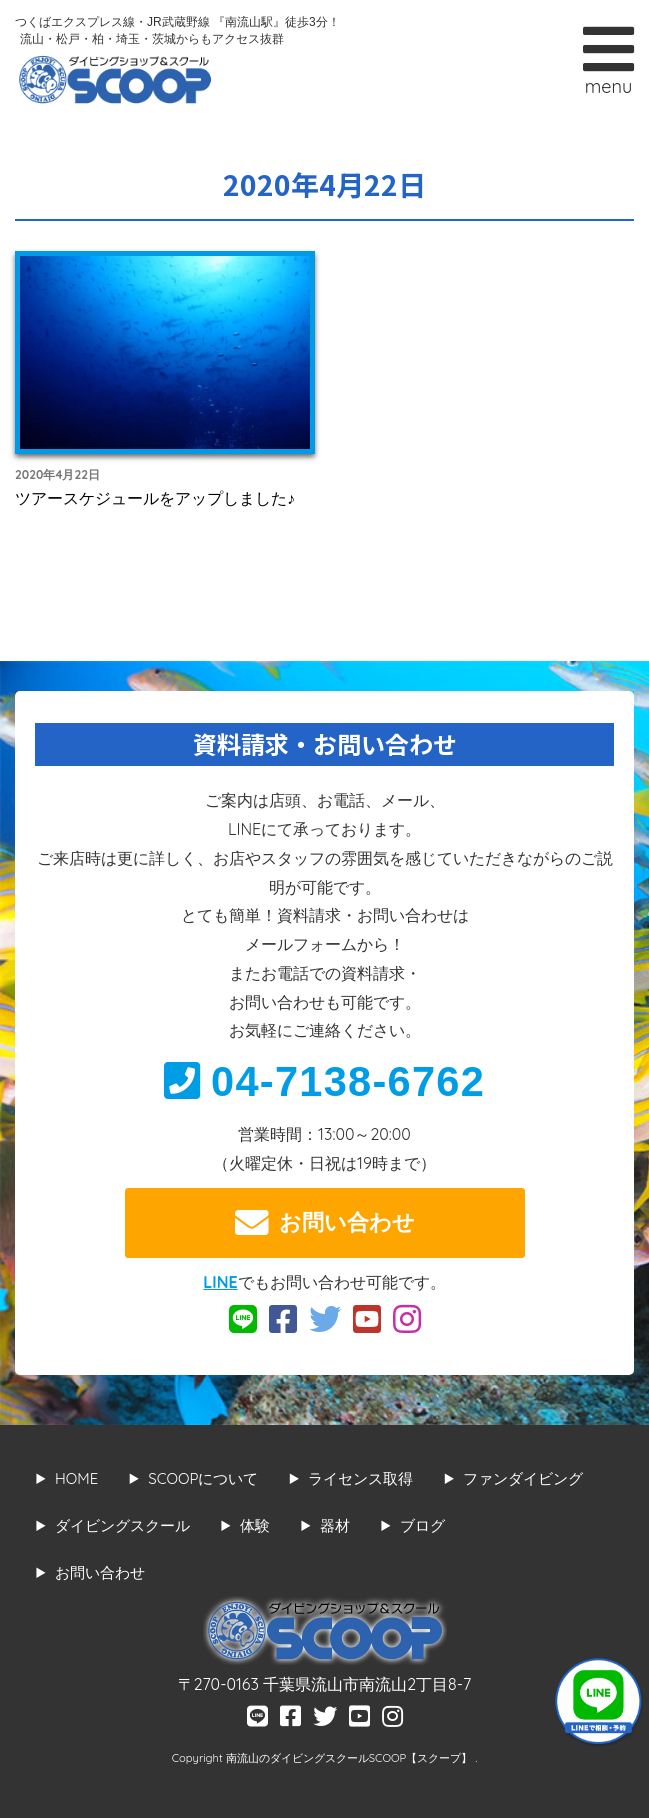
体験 (255, 1525)
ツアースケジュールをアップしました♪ (155, 498)
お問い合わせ (325, 1223)
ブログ (422, 1525)
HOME (76, 1478)
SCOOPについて (203, 1478)
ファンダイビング (523, 1478)
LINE (220, 1282)
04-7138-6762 (324, 1081)
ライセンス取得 (360, 1478)
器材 (335, 1525)
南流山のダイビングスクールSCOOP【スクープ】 (350, 1758)
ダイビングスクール (122, 1525)
